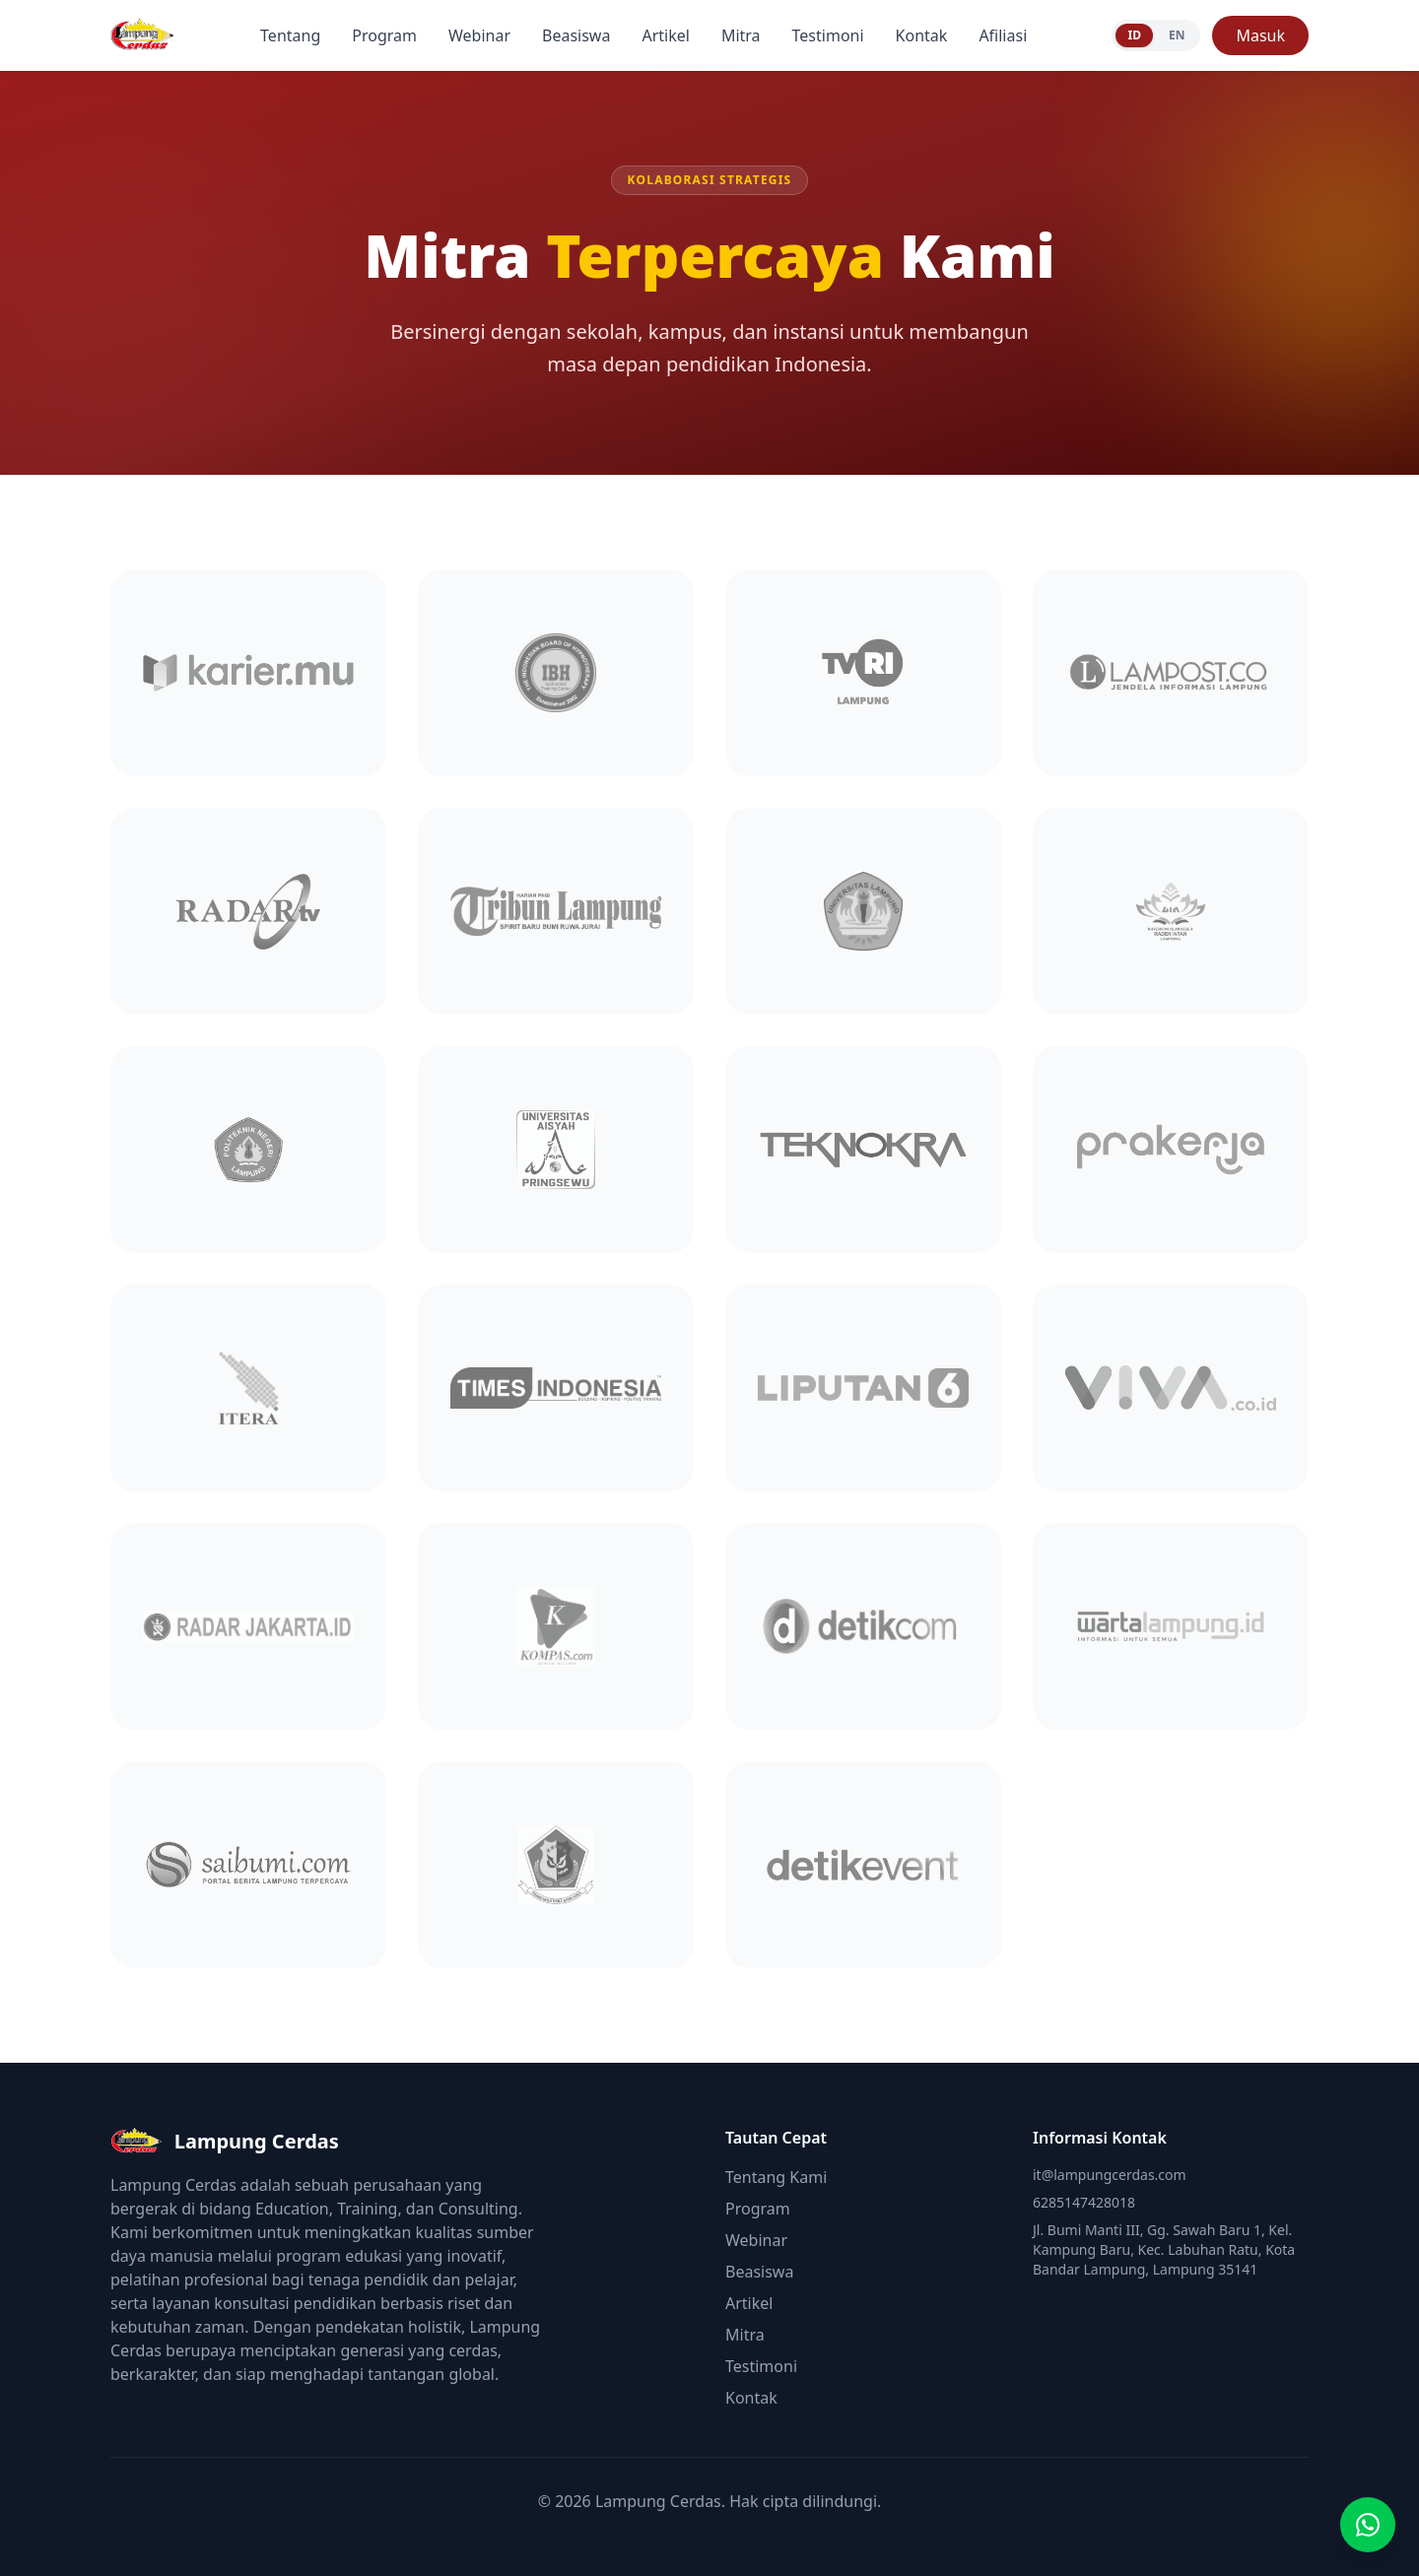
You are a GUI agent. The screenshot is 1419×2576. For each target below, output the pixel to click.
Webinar (479, 35)
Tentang (290, 35)
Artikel (665, 35)
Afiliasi (1003, 35)
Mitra (741, 35)
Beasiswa (576, 35)
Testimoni (828, 35)
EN (1176, 35)
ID (1133, 35)
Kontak (922, 35)
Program (384, 35)
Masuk (1260, 35)
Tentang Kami (776, 2177)
